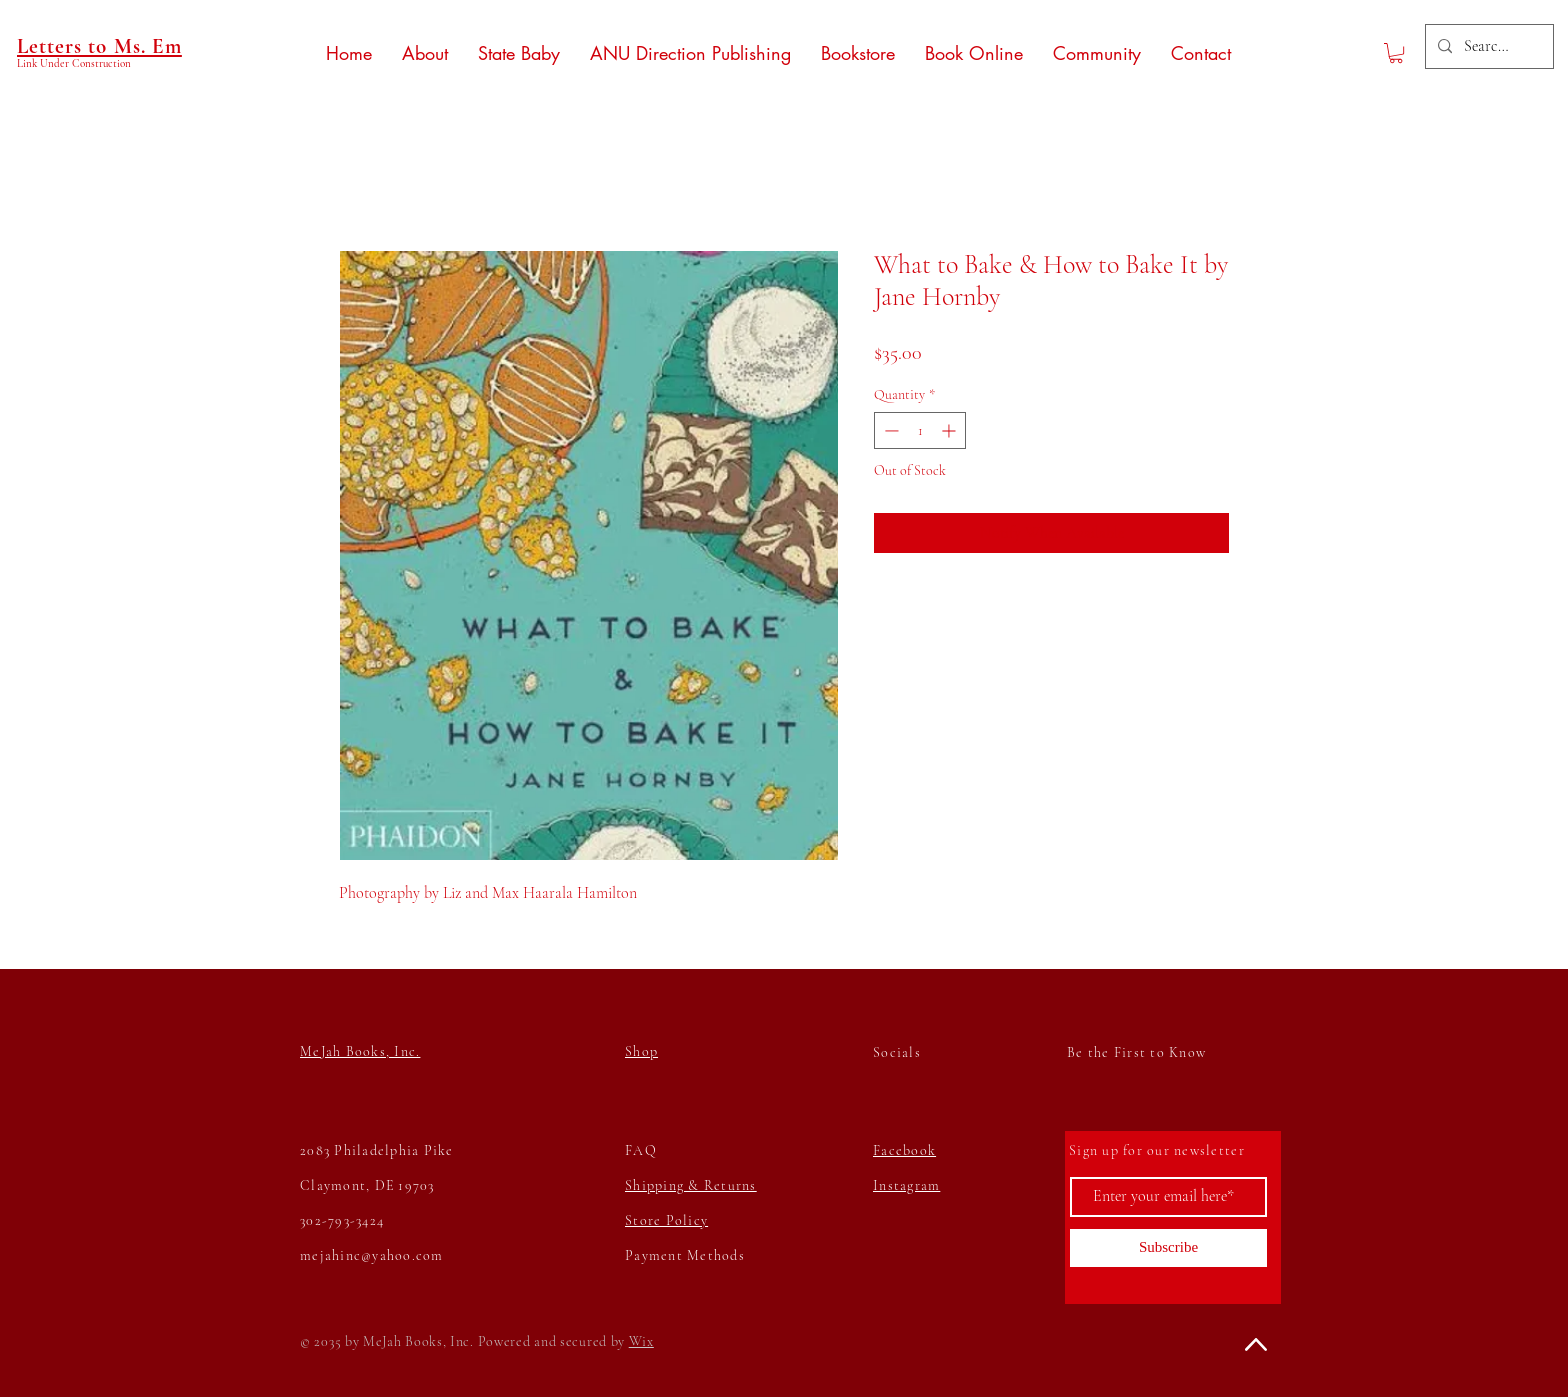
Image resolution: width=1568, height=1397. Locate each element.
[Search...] (1487, 46)
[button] (1396, 53)
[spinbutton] (920, 430)
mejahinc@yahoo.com (372, 1255)
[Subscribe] (1168, 1248)
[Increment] (950, 430)
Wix (641, 1341)
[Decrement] (889, 430)
